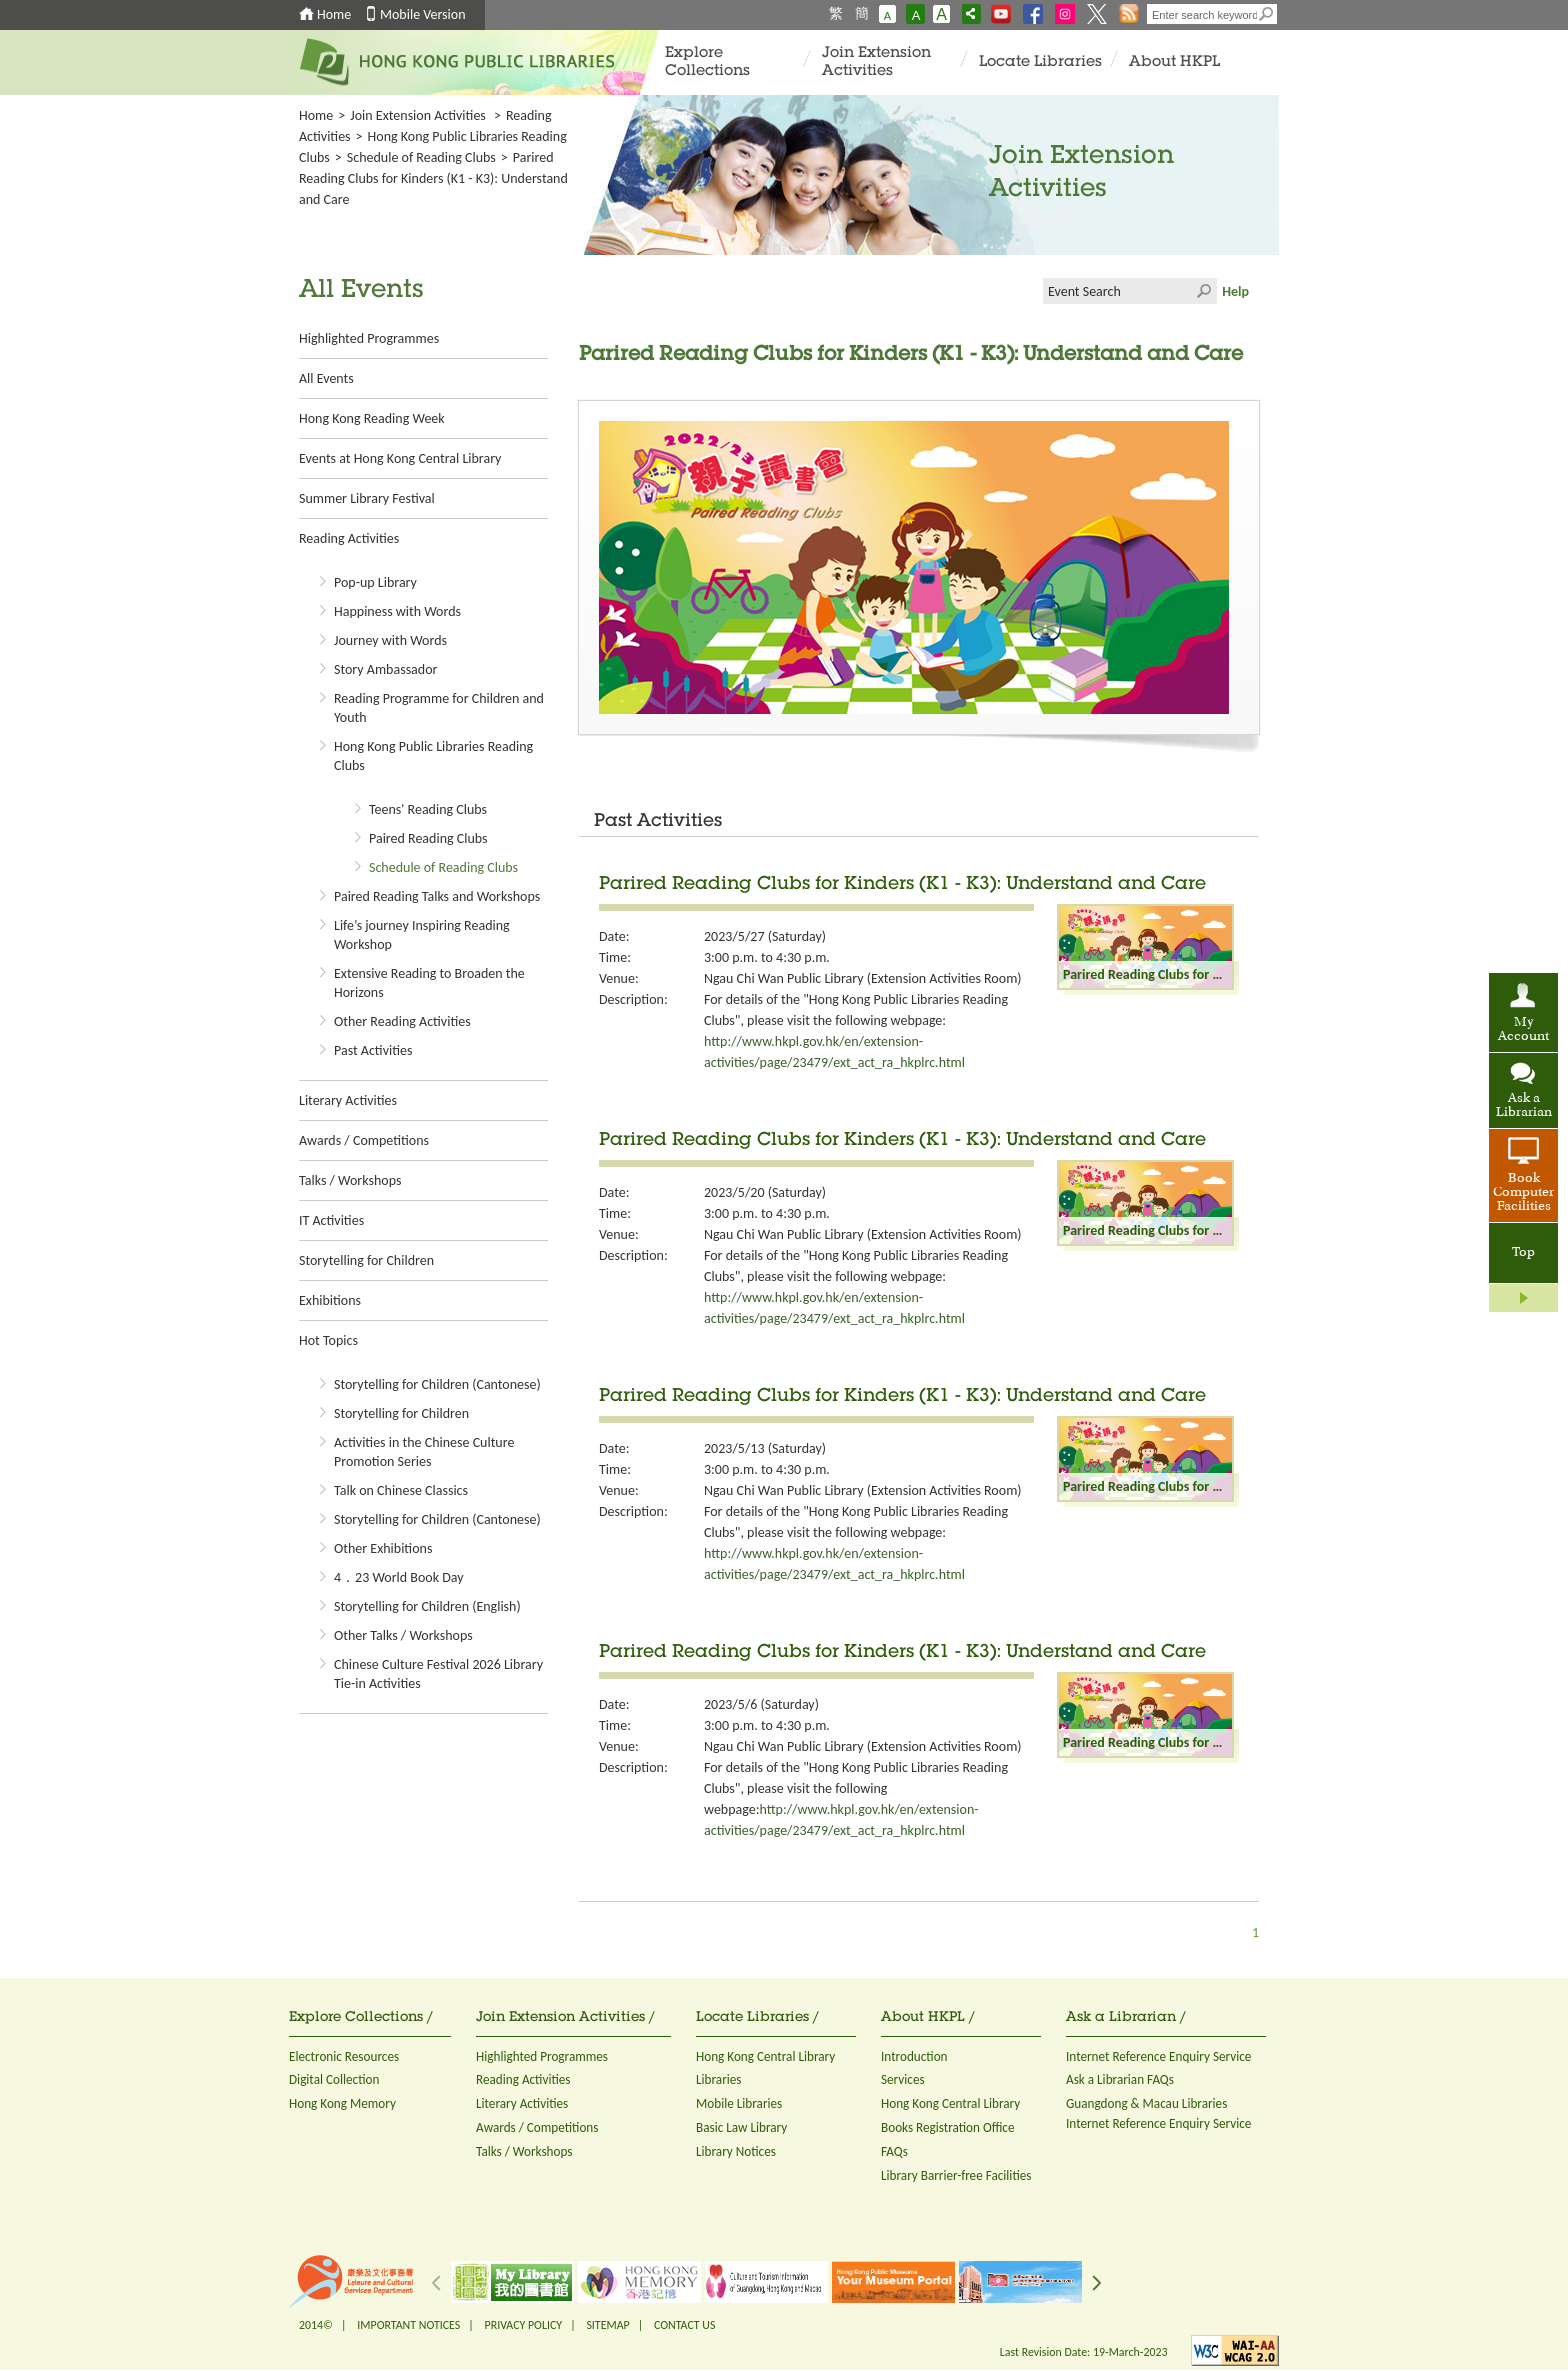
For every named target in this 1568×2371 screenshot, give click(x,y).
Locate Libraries (1040, 62)
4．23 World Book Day (399, 1577)
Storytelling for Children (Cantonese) (437, 1384)
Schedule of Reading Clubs (421, 157)
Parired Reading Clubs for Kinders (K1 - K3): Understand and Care (902, 885)
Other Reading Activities (402, 1021)
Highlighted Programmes (369, 338)
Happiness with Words (397, 611)
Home (334, 14)
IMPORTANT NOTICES (408, 2325)
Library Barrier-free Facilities (956, 2175)
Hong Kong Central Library (765, 2056)
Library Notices (736, 2151)
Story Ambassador (385, 669)
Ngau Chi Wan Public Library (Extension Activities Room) (863, 978)
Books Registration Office (948, 2127)
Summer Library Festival (367, 498)
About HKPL (1174, 62)
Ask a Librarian (1524, 1106)
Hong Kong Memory (342, 2103)
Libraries (719, 2079)
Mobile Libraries (739, 2103)
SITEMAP (607, 2325)
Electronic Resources (344, 2056)
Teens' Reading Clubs (428, 809)
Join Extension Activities (876, 62)
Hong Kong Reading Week (372, 418)
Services (903, 2079)
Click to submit (1204, 291)
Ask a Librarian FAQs (1120, 2079)
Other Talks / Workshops (403, 1635)
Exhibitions (330, 1300)
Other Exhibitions (383, 1548)
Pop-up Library (375, 582)
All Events (326, 378)
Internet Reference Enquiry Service (1158, 2056)
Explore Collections (707, 62)
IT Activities (331, 1220)
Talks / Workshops (350, 1180)
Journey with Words (390, 640)
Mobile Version (423, 14)
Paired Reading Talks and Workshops (437, 896)
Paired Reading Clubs (428, 838)
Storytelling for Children (366, 1260)
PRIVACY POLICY (524, 2325)
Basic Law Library (741, 2127)
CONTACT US (684, 2325)
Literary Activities (348, 1100)
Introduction (914, 2056)
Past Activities (373, 1050)
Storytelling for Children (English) (427, 1606)
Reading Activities (349, 538)
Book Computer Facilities (1523, 1193)
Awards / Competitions (364, 1140)
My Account (1523, 1030)
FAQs (894, 2151)
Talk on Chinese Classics (401, 1490)
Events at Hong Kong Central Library (400, 458)
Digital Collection (334, 2079)
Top (1523, 1253)
